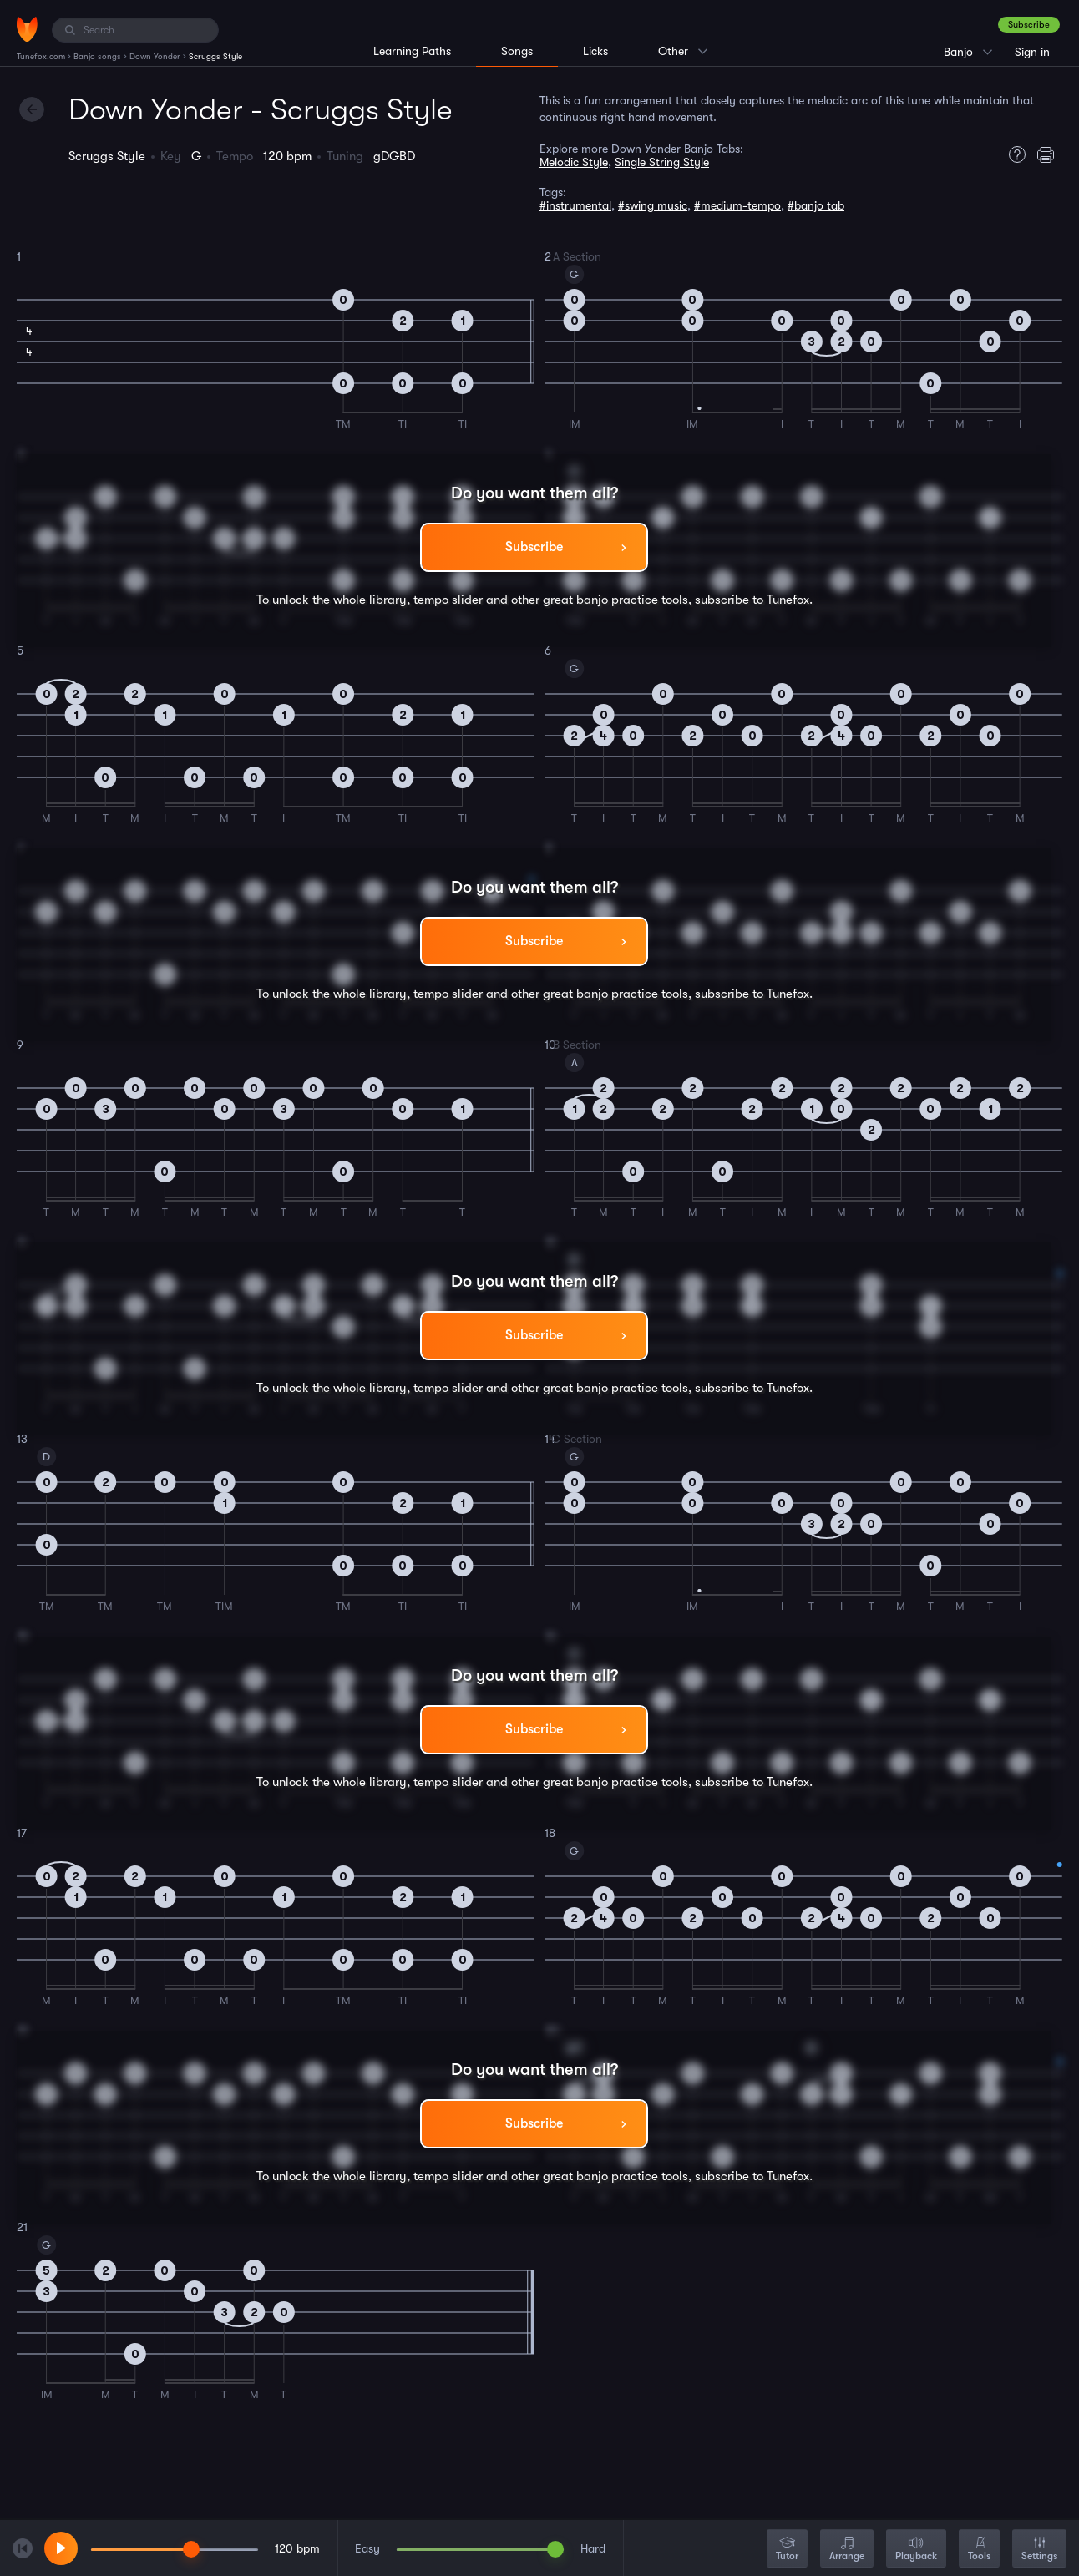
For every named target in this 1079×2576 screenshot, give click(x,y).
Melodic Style (574, 162)
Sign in (1032, 51)
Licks (595, 51)
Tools (979, 2550)
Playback (916, 2550)
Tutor (787, 2550)
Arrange (846, 2550)
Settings (1039, 2550)
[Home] (27, 29)
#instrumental (575, 205)
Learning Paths (412, 51)
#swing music (652, 205)
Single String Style (662, 162)
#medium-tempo (737, 205)
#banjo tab (816, 205)
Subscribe (1029, 24)
